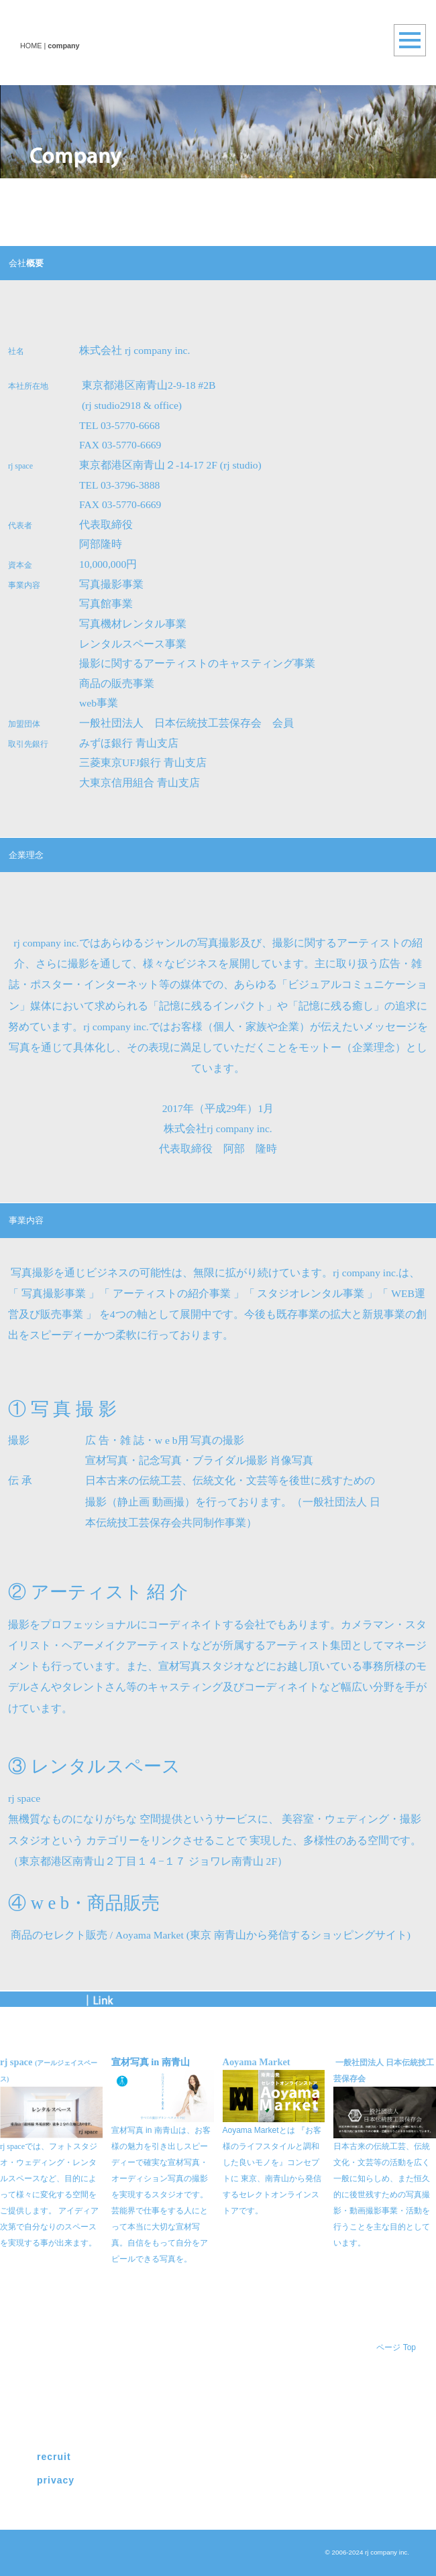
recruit (54, 2456)
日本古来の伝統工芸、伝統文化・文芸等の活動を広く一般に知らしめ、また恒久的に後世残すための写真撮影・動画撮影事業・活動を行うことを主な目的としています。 (381, 2195)
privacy (55, 2480)
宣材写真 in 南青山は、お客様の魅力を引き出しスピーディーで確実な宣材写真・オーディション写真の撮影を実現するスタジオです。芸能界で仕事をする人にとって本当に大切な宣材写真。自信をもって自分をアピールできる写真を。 (161, 2195)
